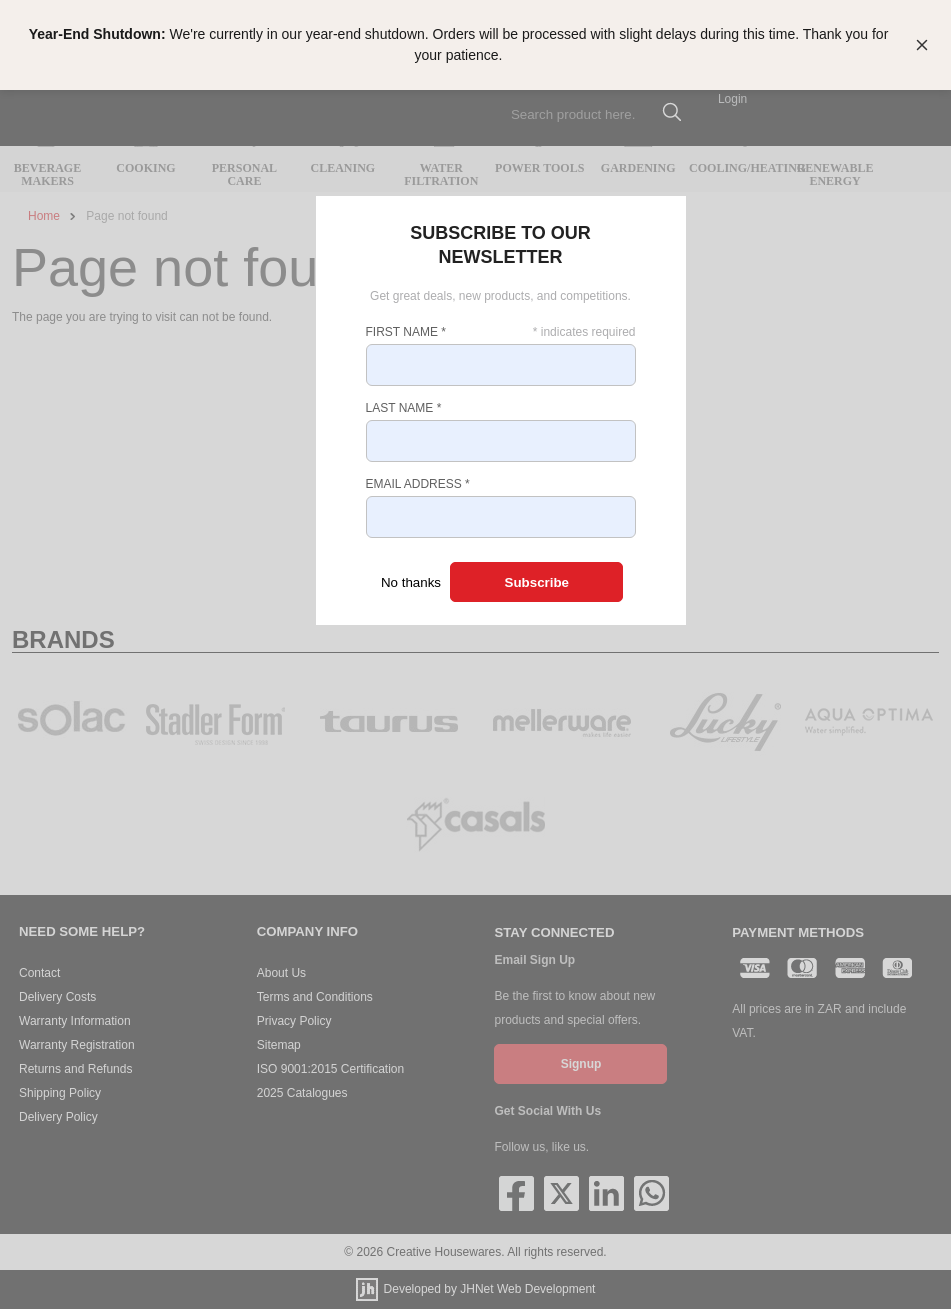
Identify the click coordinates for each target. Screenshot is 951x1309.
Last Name (404, 408)
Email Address (418, 484)
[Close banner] (922, 45)
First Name (406, 332)
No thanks (411, 582)
